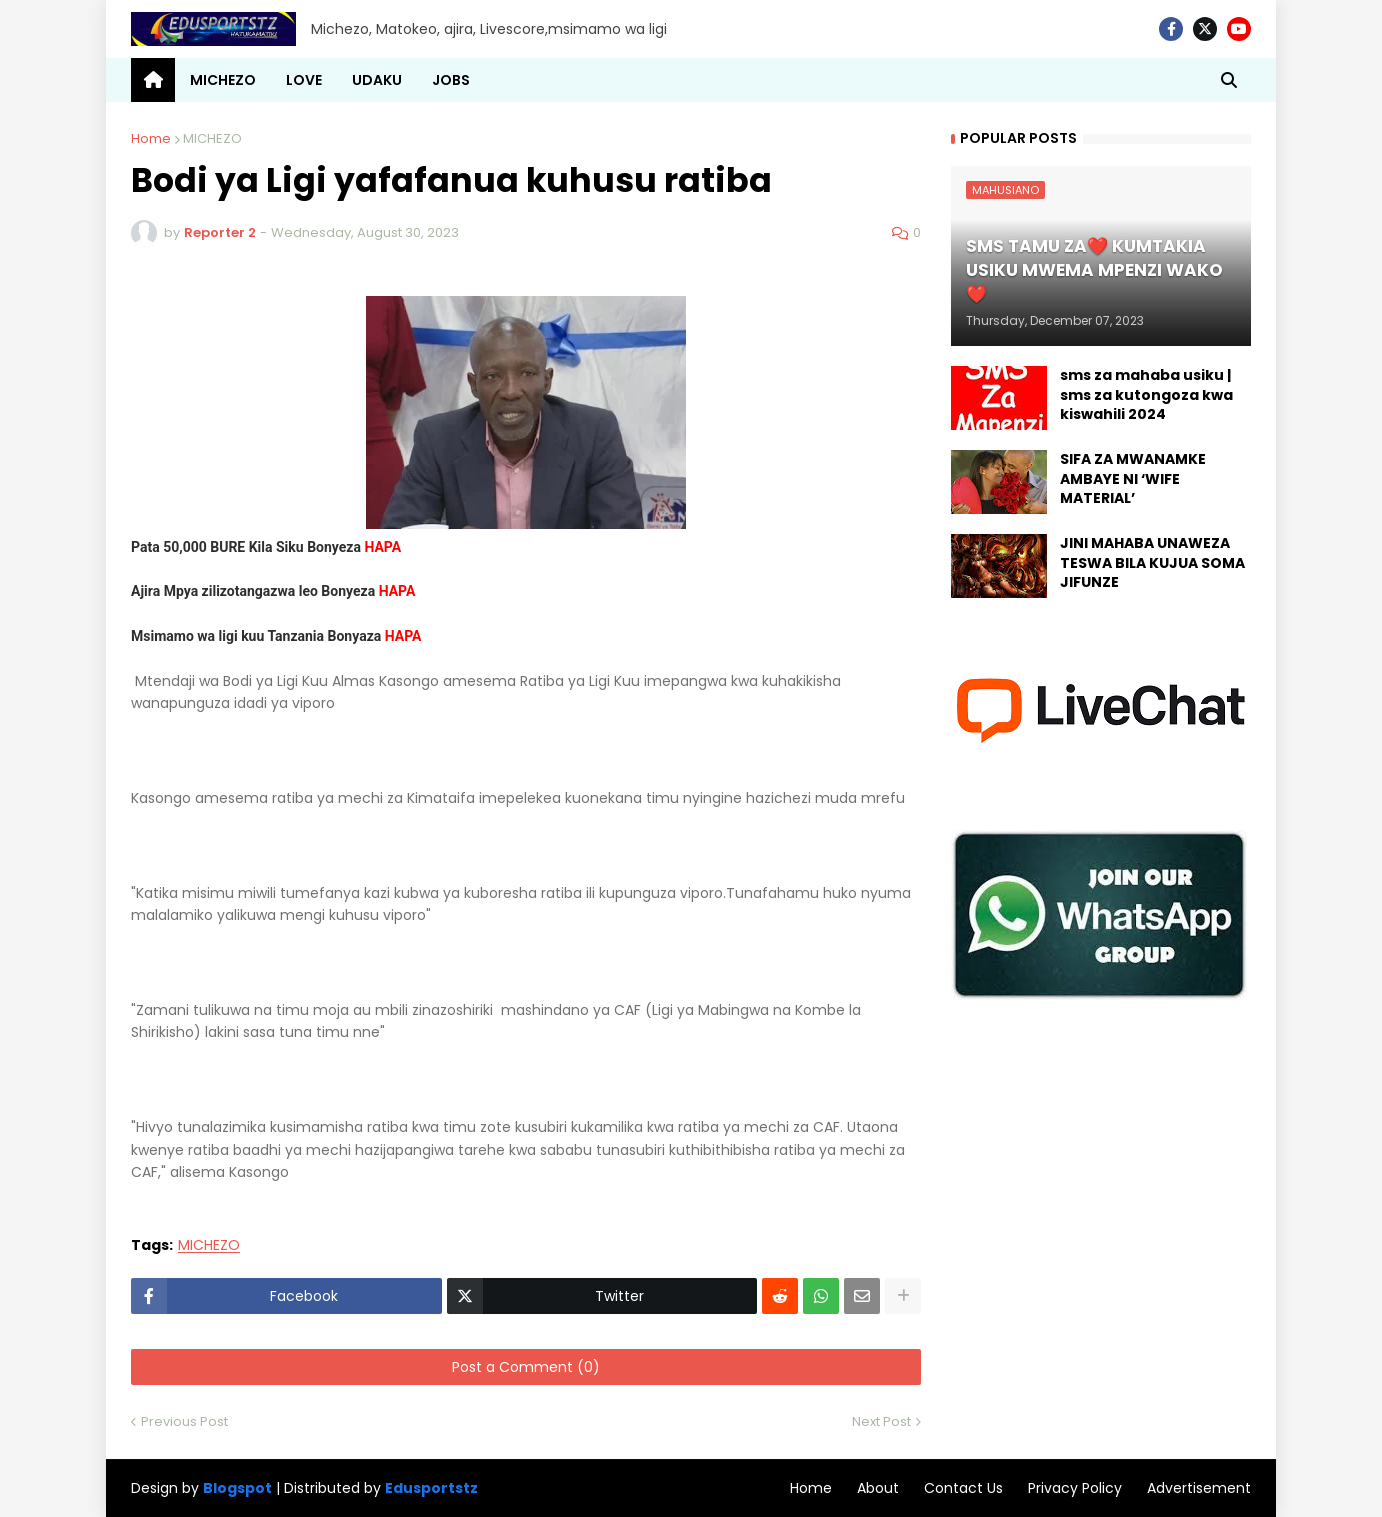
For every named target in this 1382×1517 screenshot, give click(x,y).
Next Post (881, 1421)
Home (151, 138)
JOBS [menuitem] (451, 80)
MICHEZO (212, 138)
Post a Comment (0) (526, 1367)
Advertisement (1199, 1488)
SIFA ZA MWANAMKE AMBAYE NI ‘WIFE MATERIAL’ (1133, 479)
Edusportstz (431, 1488)
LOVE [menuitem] (304, 80)
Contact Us (963, 1488)
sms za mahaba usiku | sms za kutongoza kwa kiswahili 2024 (1146, 395)
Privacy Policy (1075, 1488)
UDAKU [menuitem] (377, 80)
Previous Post (184, 1421)
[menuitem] (153, 80)
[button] (1229, 80)
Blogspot (237, 1488)
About (878, 1488)
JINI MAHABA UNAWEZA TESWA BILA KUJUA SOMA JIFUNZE (1152, 563)
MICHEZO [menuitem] (223, 80)
